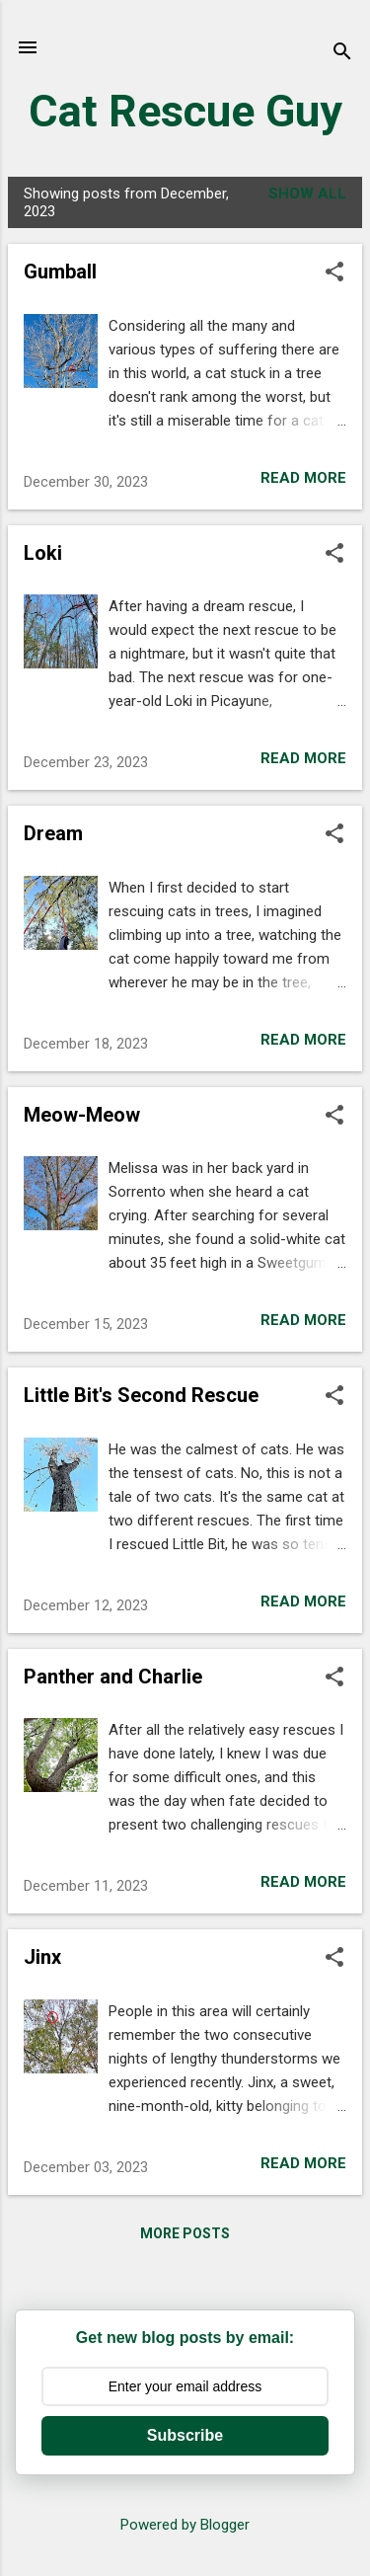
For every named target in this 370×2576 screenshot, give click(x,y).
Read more (303, 478)
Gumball (60, 271)
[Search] (342, 54)
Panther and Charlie (113, 1676)
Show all (307, 193)
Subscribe (185, 2435)
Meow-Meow (82, 1115)
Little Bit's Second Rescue (141, 1395)
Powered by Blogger (185, 2525)
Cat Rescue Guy (185, 111)
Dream (53, 833)
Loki (43, 553)
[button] (334, 273)
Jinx (42, 1957)
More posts (185, 2233)
